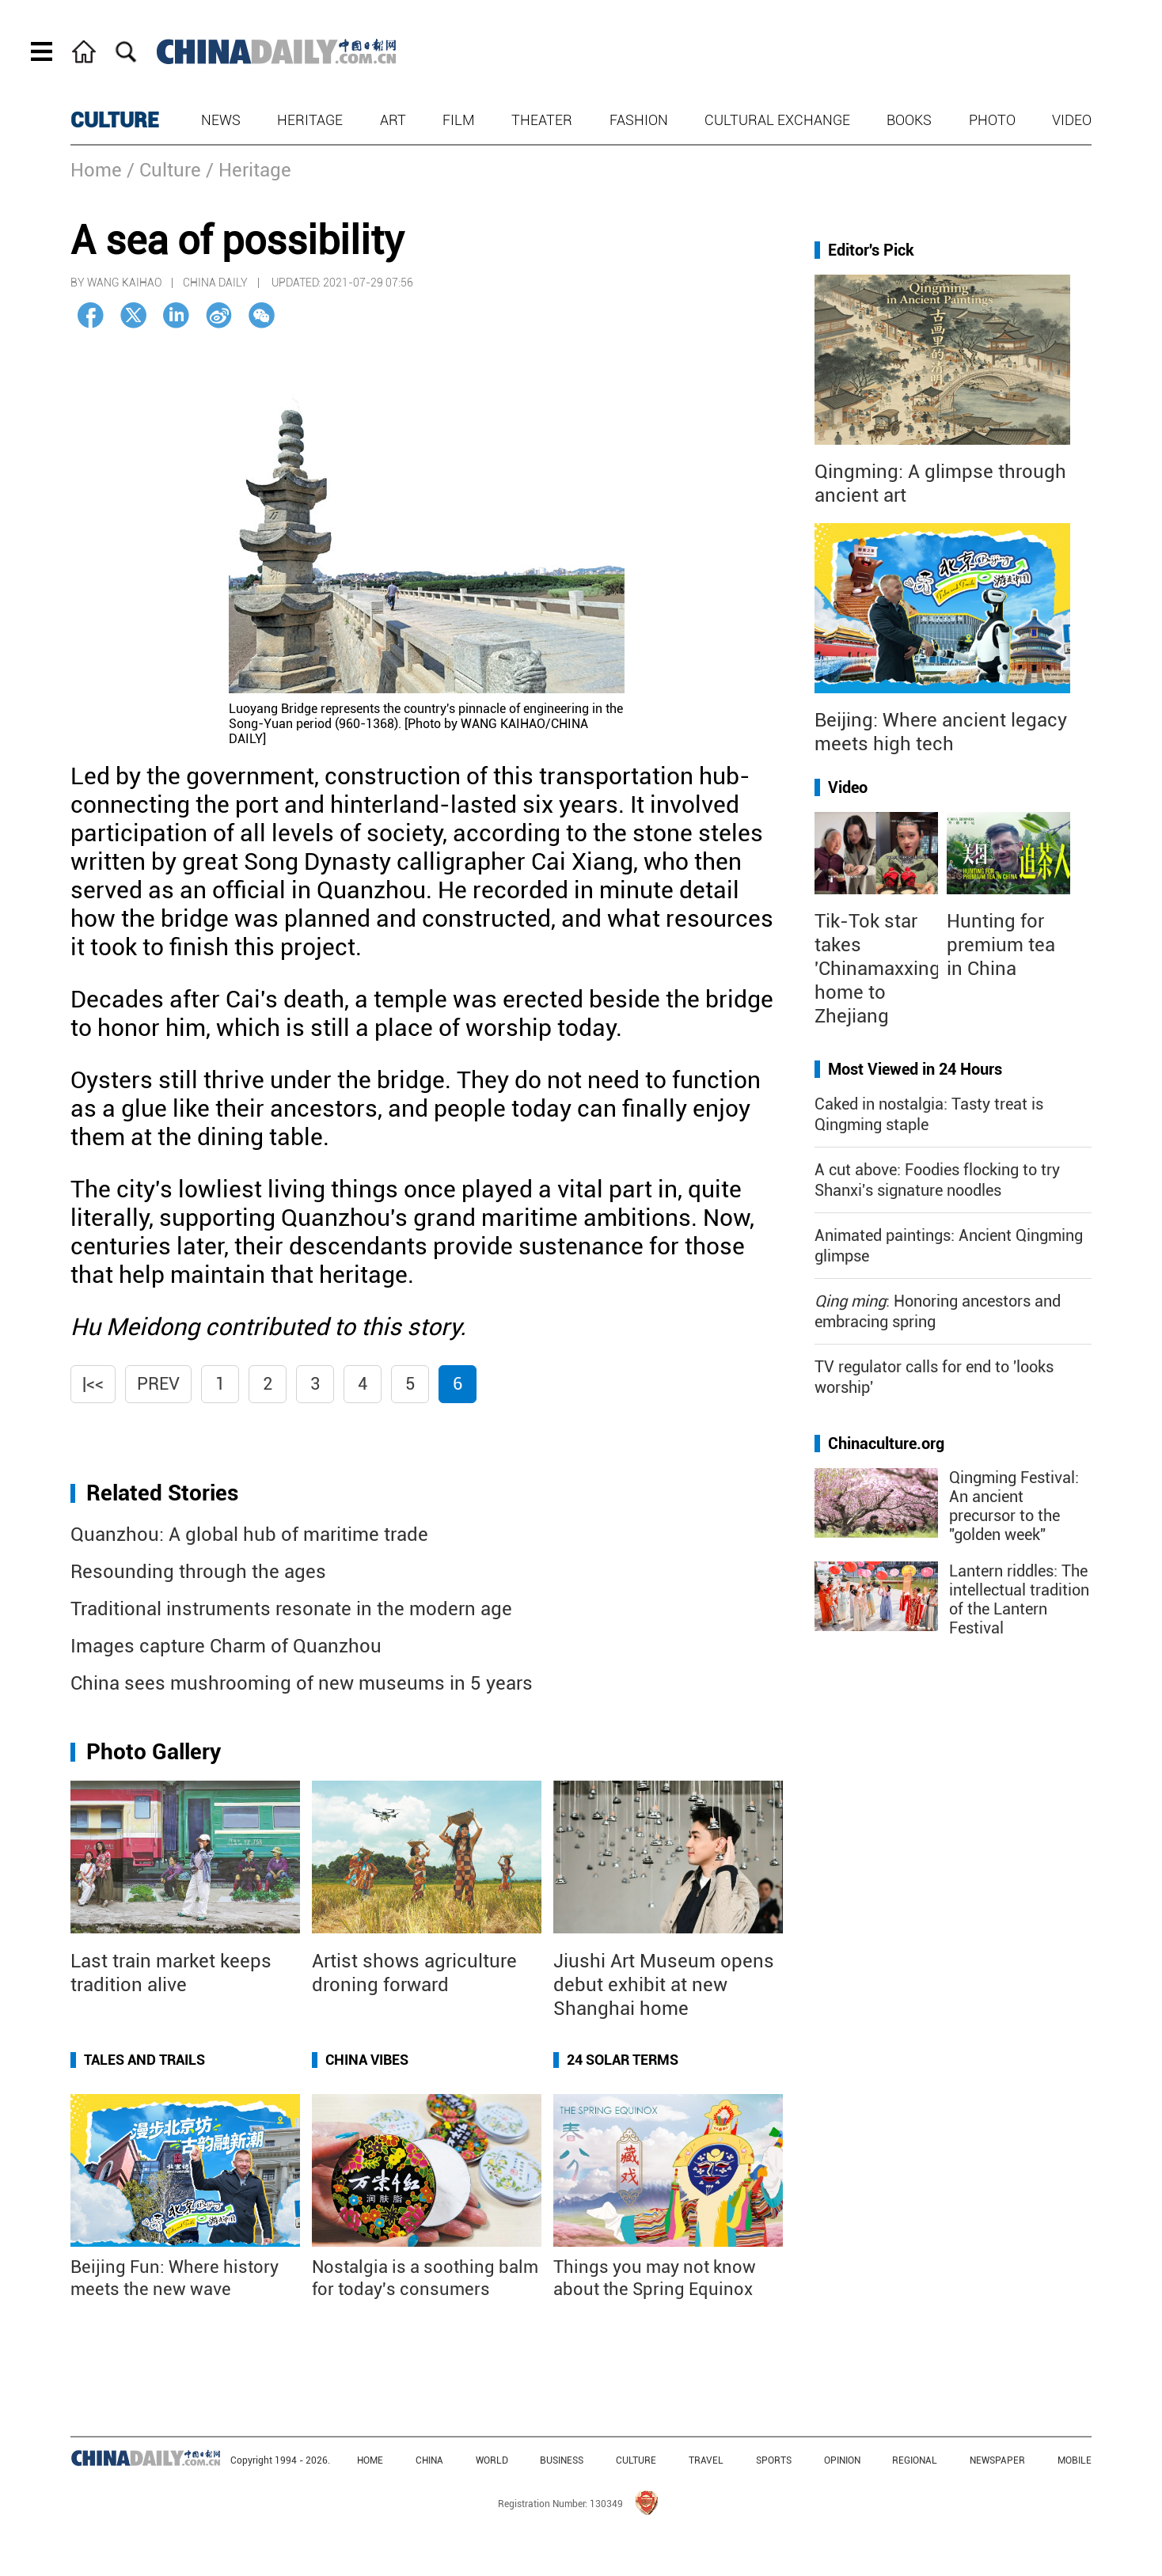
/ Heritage (248, 170)
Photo (992, 120)
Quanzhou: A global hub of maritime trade (249, 1534)
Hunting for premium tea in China (1001, 945)
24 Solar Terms (622, 2059)
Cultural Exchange (777, 120)
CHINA (429, 2460)
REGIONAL (914, 2460)
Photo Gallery (153, 1752)
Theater (541, 120)
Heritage (310, 120)
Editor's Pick (871, 250)
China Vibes (366, 2059)
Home (96, 170)
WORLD (492, 2460)
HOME (370, 2460)
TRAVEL (706, 2460)
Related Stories (162, 1493)
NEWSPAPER (997, 2460)
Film (458, 120)
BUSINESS (561, 2460)
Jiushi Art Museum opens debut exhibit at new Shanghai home (663, 1985)
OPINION (842, 2460)
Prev (158, 1384)
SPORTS (774, 2460)
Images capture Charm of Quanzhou (226, 1646)
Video (1072, 120)
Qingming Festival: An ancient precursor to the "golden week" (1014, 1506)
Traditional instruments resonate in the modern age (291, 1609)
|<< (93, 1384)
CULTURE (114, 120)
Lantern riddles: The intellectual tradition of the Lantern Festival (1019, 1599)
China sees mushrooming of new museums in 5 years (301, 1683)
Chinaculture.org (886, 1443)
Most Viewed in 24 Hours (915, 1069)
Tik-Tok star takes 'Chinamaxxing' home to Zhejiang (879, 968)
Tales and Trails (144, 2059)
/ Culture (164, 170)
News (221, 120)
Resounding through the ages (198, 1572)
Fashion (638, 120)
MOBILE (1075, 2460)
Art (393, 120)
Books (909, 120)
